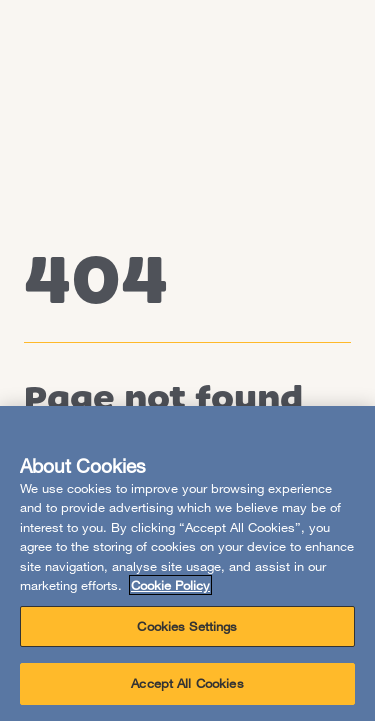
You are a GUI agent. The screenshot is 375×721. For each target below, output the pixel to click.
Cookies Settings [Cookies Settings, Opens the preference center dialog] (187, 626)
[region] (187, 563)
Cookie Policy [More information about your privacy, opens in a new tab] (170, 585)
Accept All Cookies (187, 683)
